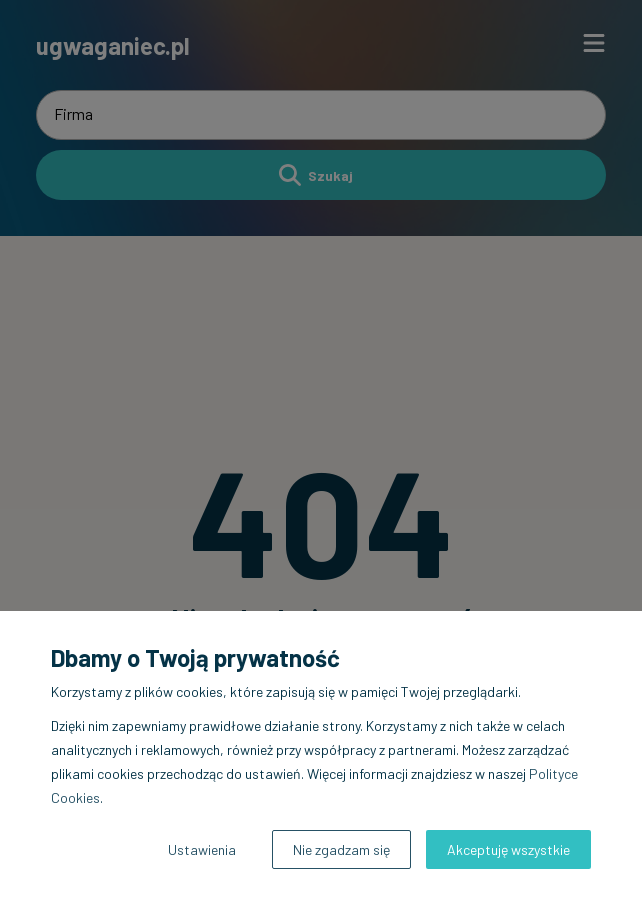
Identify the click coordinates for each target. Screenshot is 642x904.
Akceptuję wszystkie (508, 849)
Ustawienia (202, 849)
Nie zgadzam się (341, 849)
